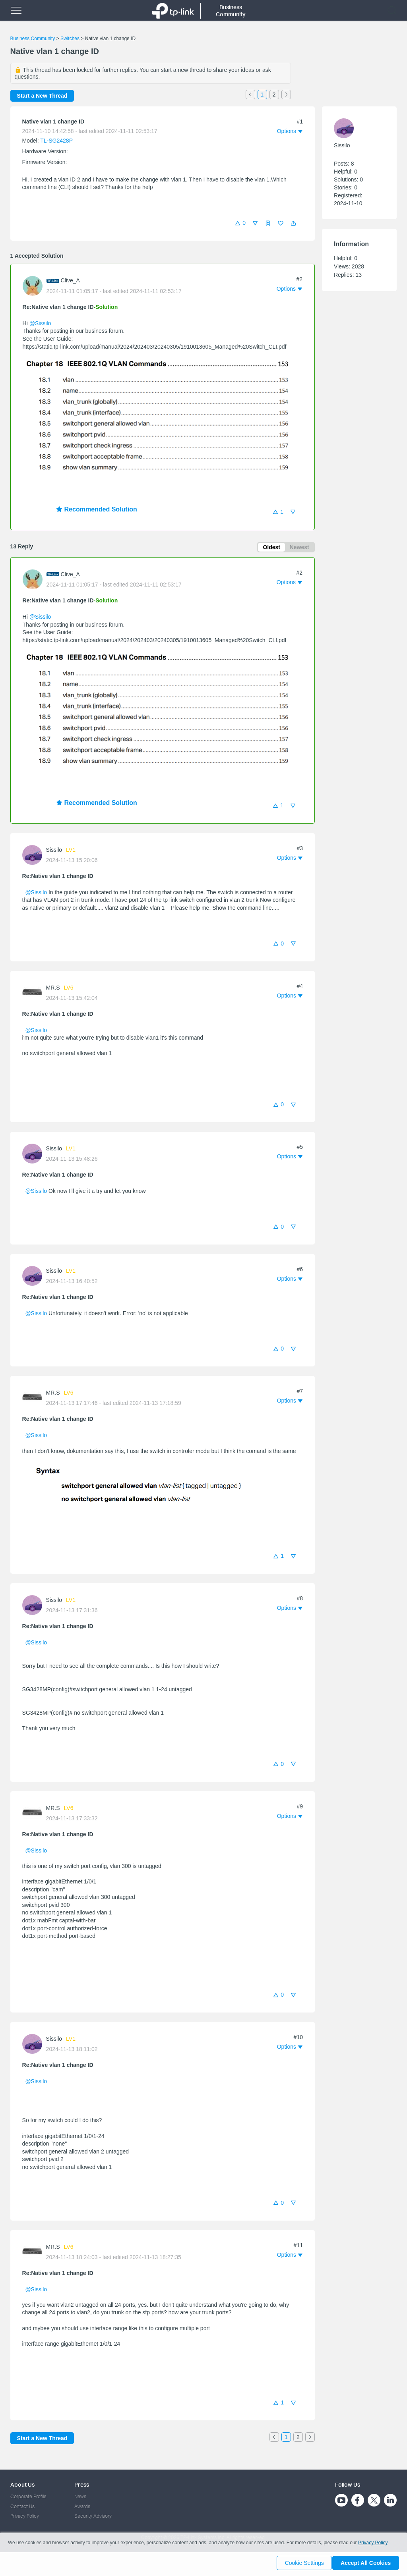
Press (81, 2484)
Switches (69, 38)
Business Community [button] (231, 10)
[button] (293, 223)
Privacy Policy (24, 2516)
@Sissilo (40, 323)
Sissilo (54, 851)
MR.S (53, 989)
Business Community (32, 38)
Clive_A (70, 280)
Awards (82, 2506)
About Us (22, 2484)
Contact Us (22, 2506)
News (80, 2497)
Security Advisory (93, 2516)
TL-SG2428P (56, 140)
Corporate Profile (28, 2497)
